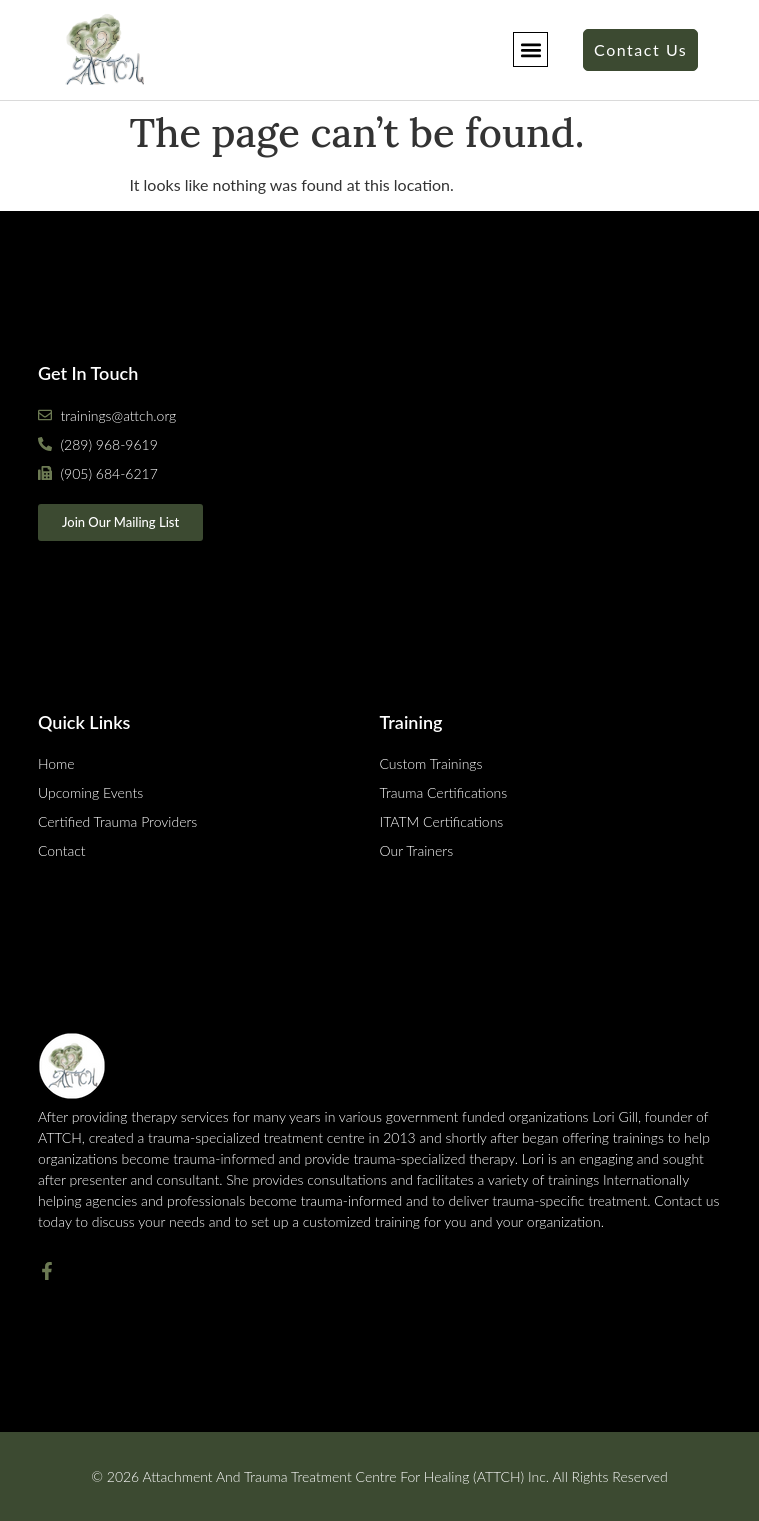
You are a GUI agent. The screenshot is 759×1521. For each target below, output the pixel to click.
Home (56, 763)
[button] (530, 49)
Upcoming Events (90, 792)
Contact (62, 850)
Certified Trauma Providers (117, 821)
